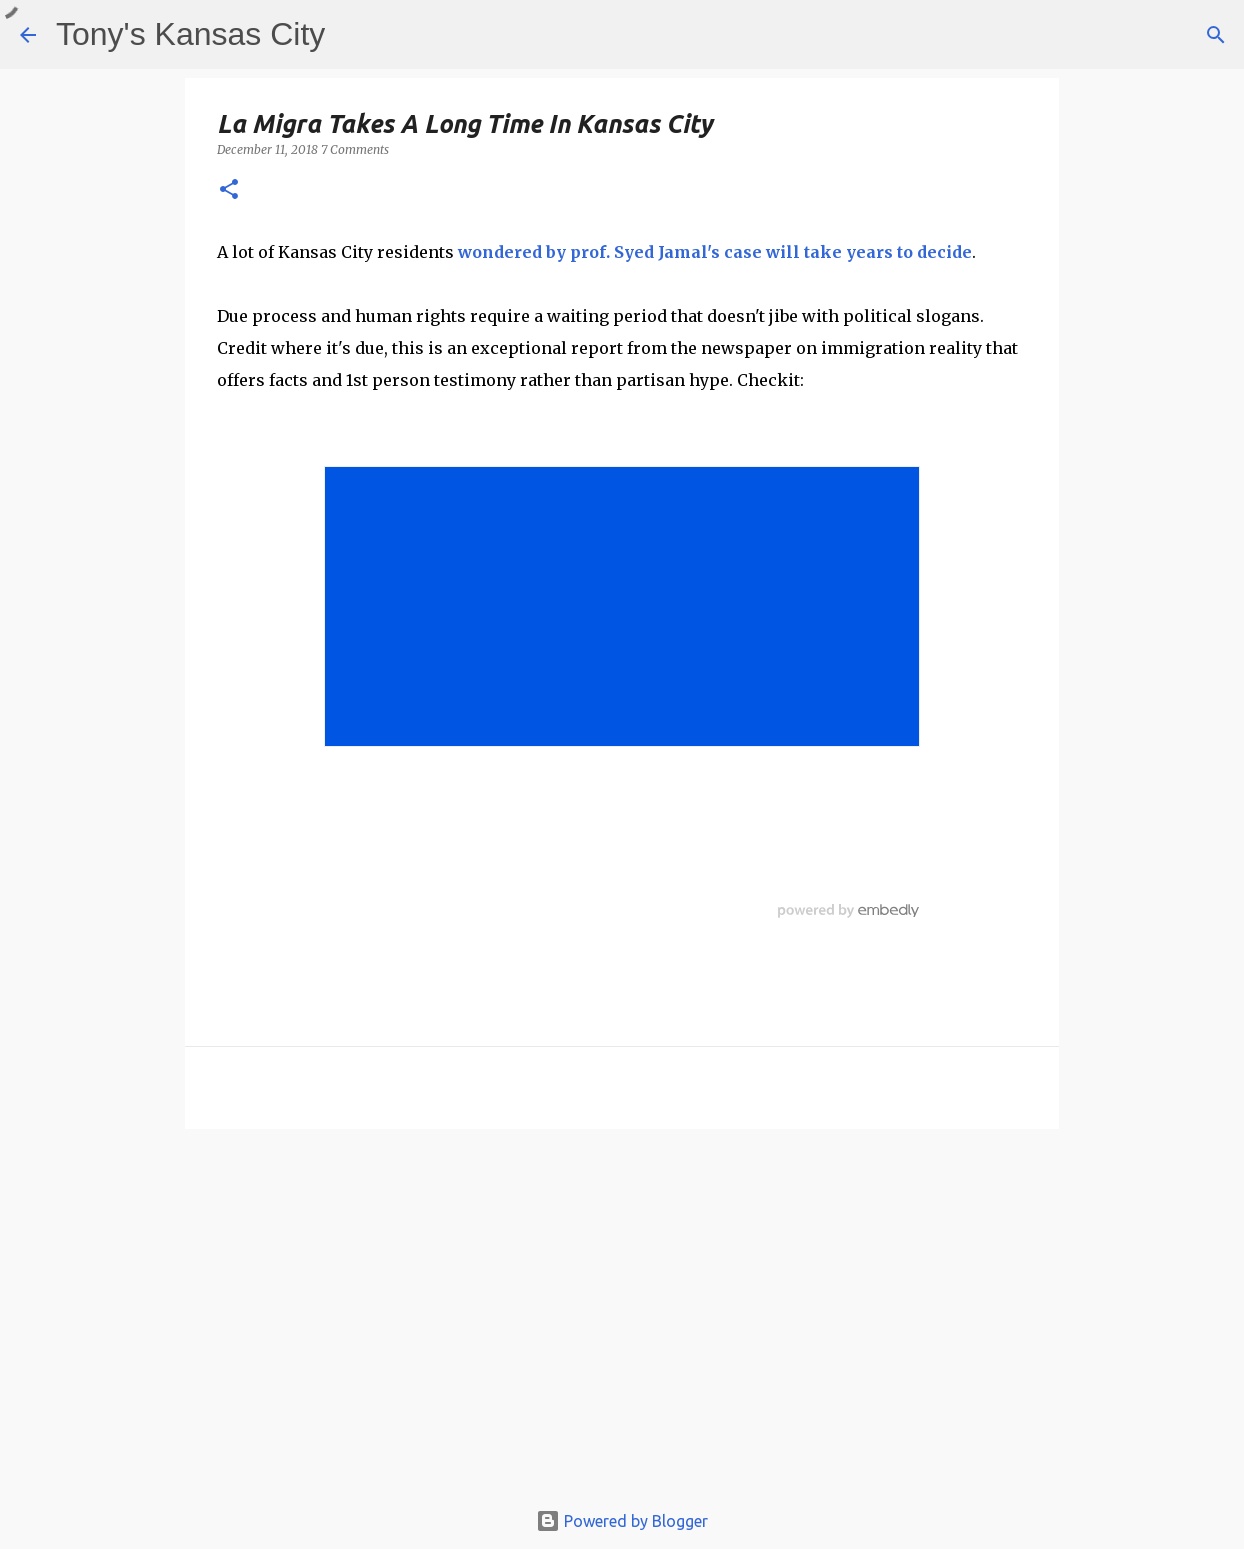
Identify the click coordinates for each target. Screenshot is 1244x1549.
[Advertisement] (622, 1323)
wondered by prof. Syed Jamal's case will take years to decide (715, 252)
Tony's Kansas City (190, 34)
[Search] (1216, 35)
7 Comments (355, 149)
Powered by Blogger (622, 1521)
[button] (229, 190)
